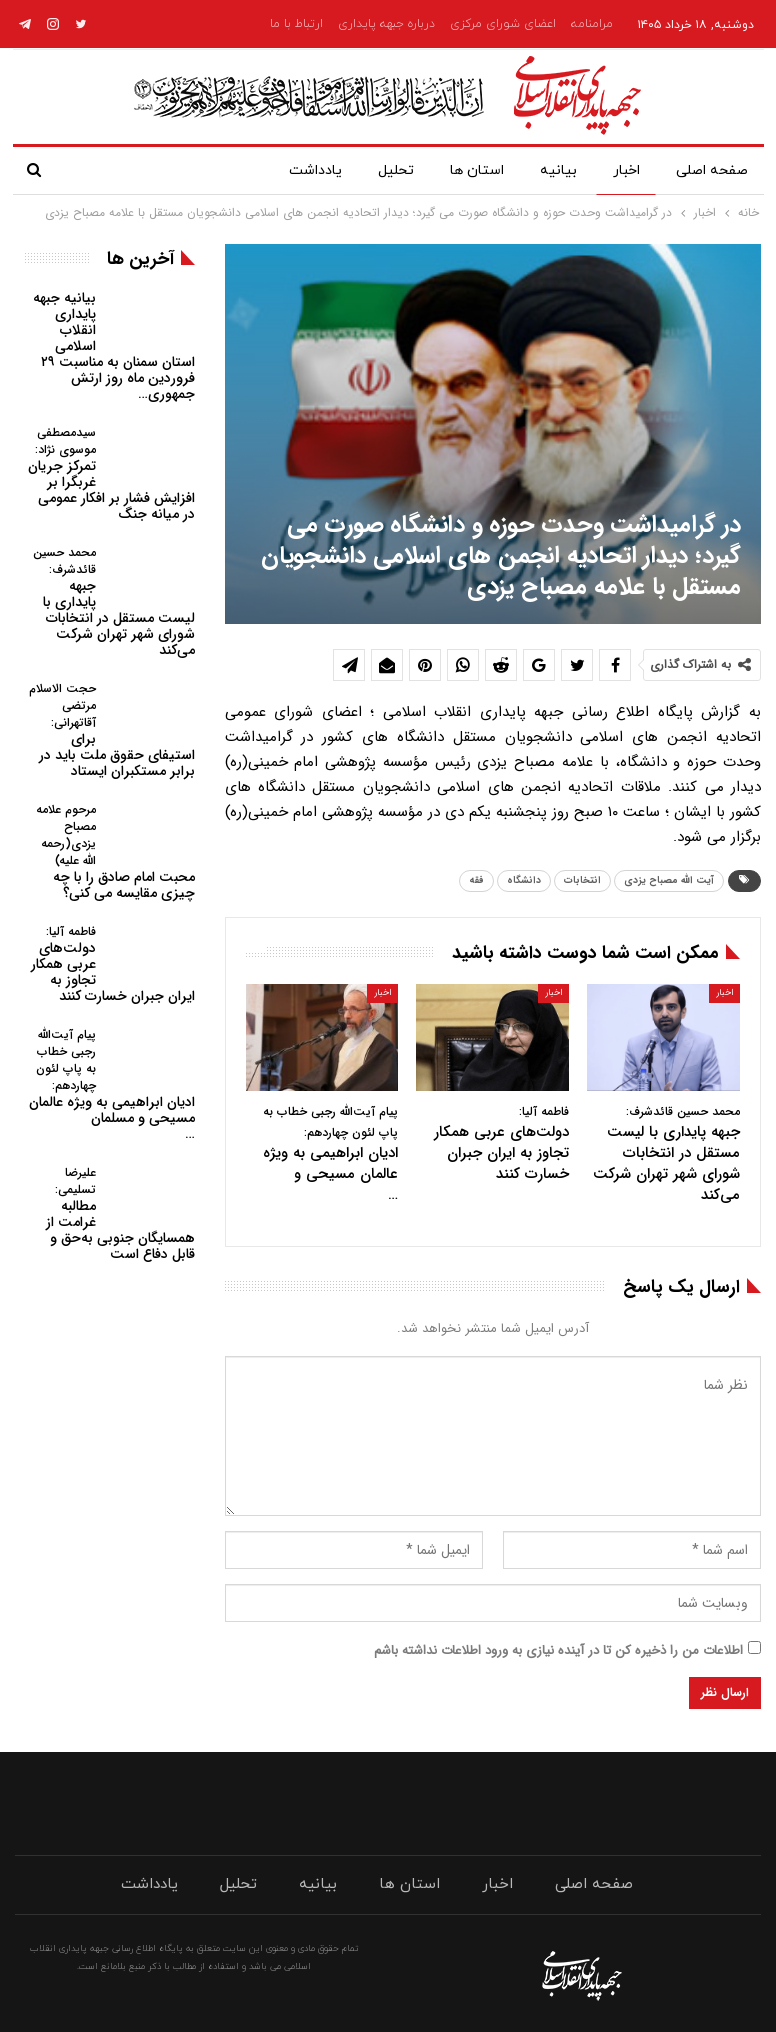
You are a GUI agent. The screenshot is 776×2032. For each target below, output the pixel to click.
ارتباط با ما (296, 24)
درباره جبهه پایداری (386, 24)
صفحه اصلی (712, 170)
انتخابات (582, 880)
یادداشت (315, 170)
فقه (476, 880)
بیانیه (558, 170)
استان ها (477, 170)
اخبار (626, 170)
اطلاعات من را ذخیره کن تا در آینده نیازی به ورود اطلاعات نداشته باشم (558, 1650)
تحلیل (396, 170)
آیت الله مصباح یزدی (669, 880)
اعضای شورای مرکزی (503, 24)
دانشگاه (524, 880)
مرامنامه (592, 24)
